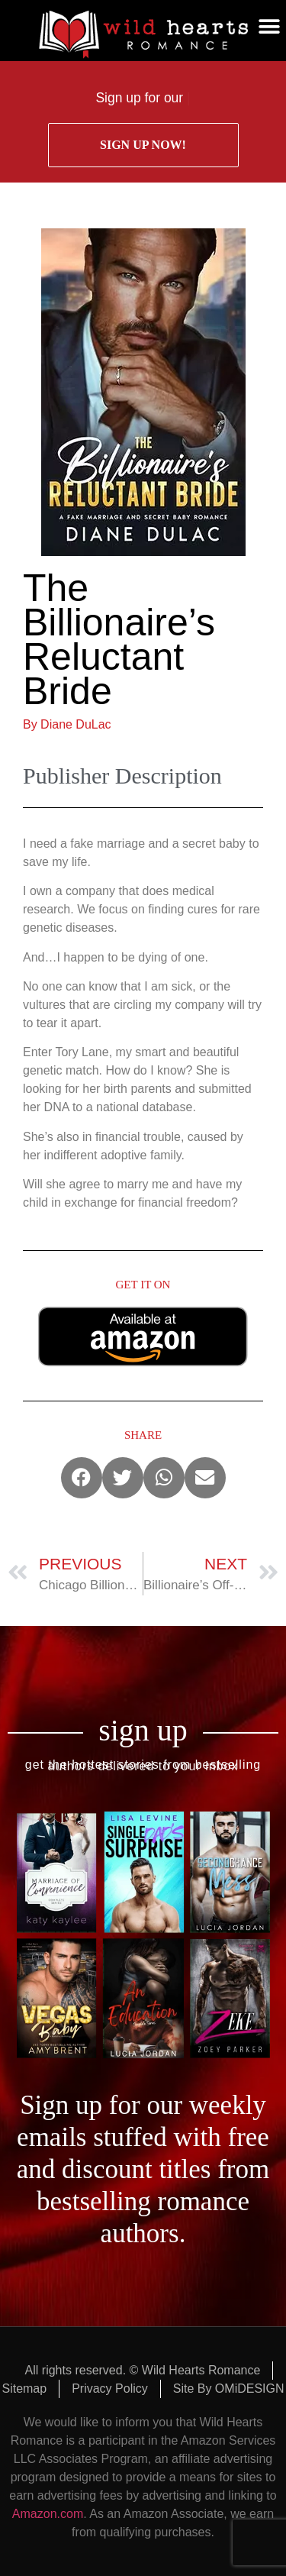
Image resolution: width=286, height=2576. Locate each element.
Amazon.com (47, 2513)
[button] (269, 26)
